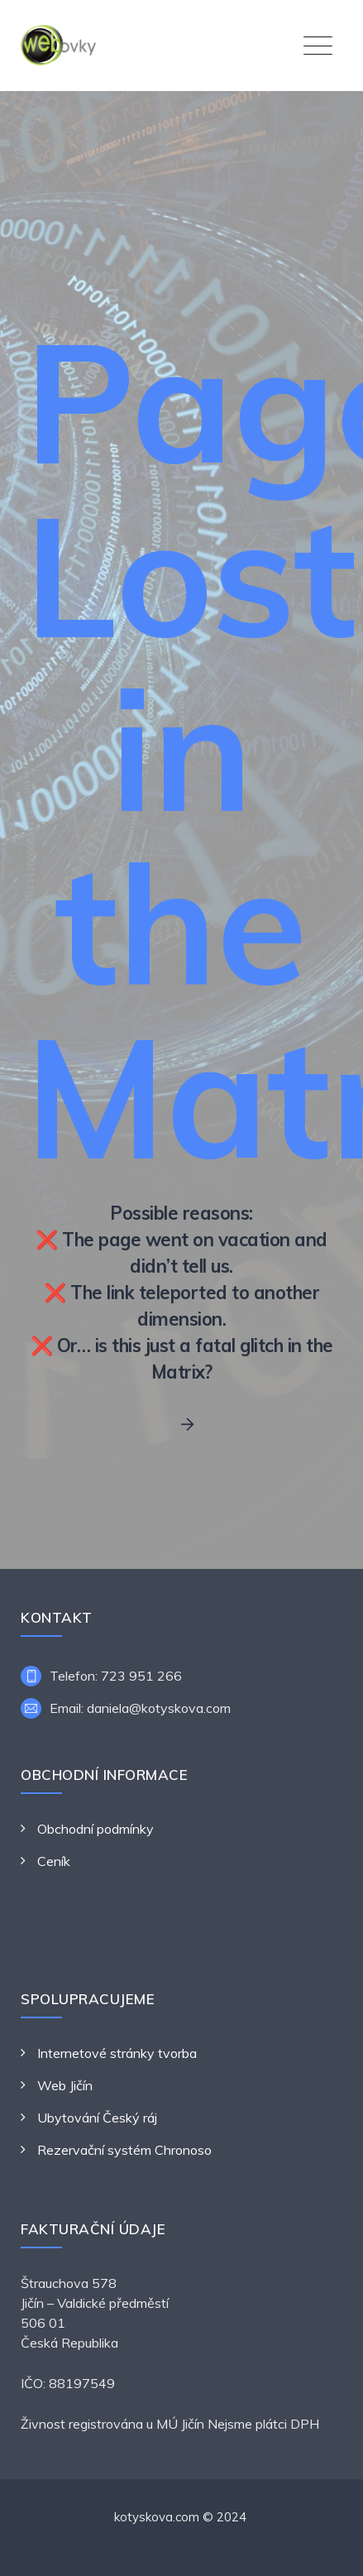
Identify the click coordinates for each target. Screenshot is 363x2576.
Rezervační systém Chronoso (124, 2150)
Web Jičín (65, 2085)
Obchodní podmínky (95, 1828)
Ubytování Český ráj (97, 2117)
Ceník (53, 1861)
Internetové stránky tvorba (117, 2053)
